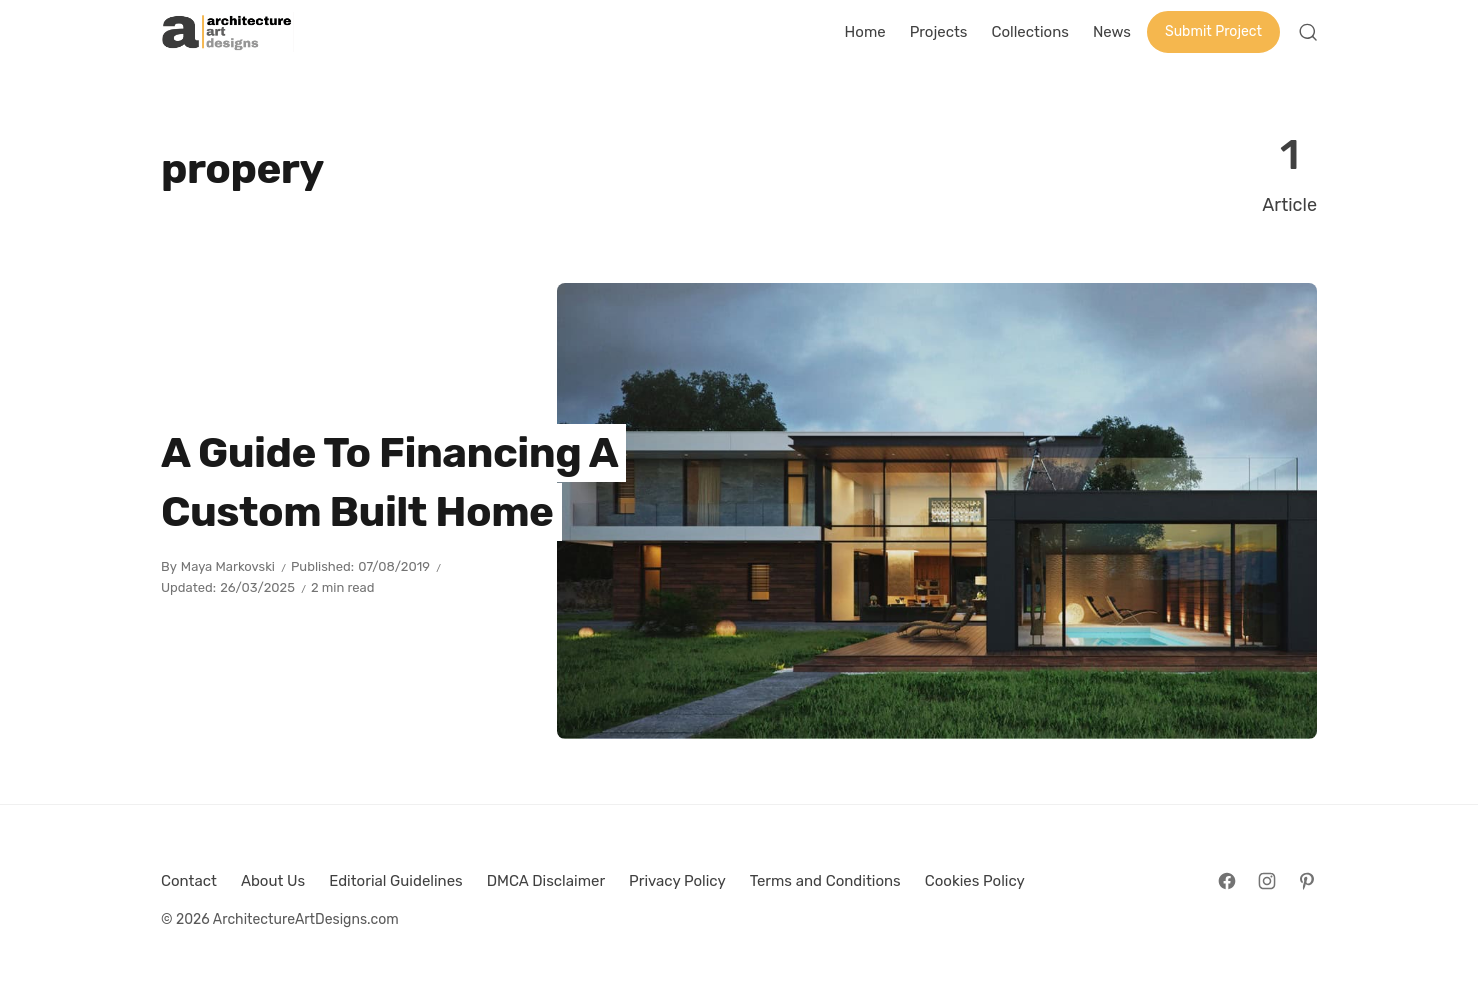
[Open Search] (1308, 32)
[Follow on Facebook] (1227, 881)
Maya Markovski (228, 566)
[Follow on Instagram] (1267, 881)
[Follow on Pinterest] (1307, 881)
